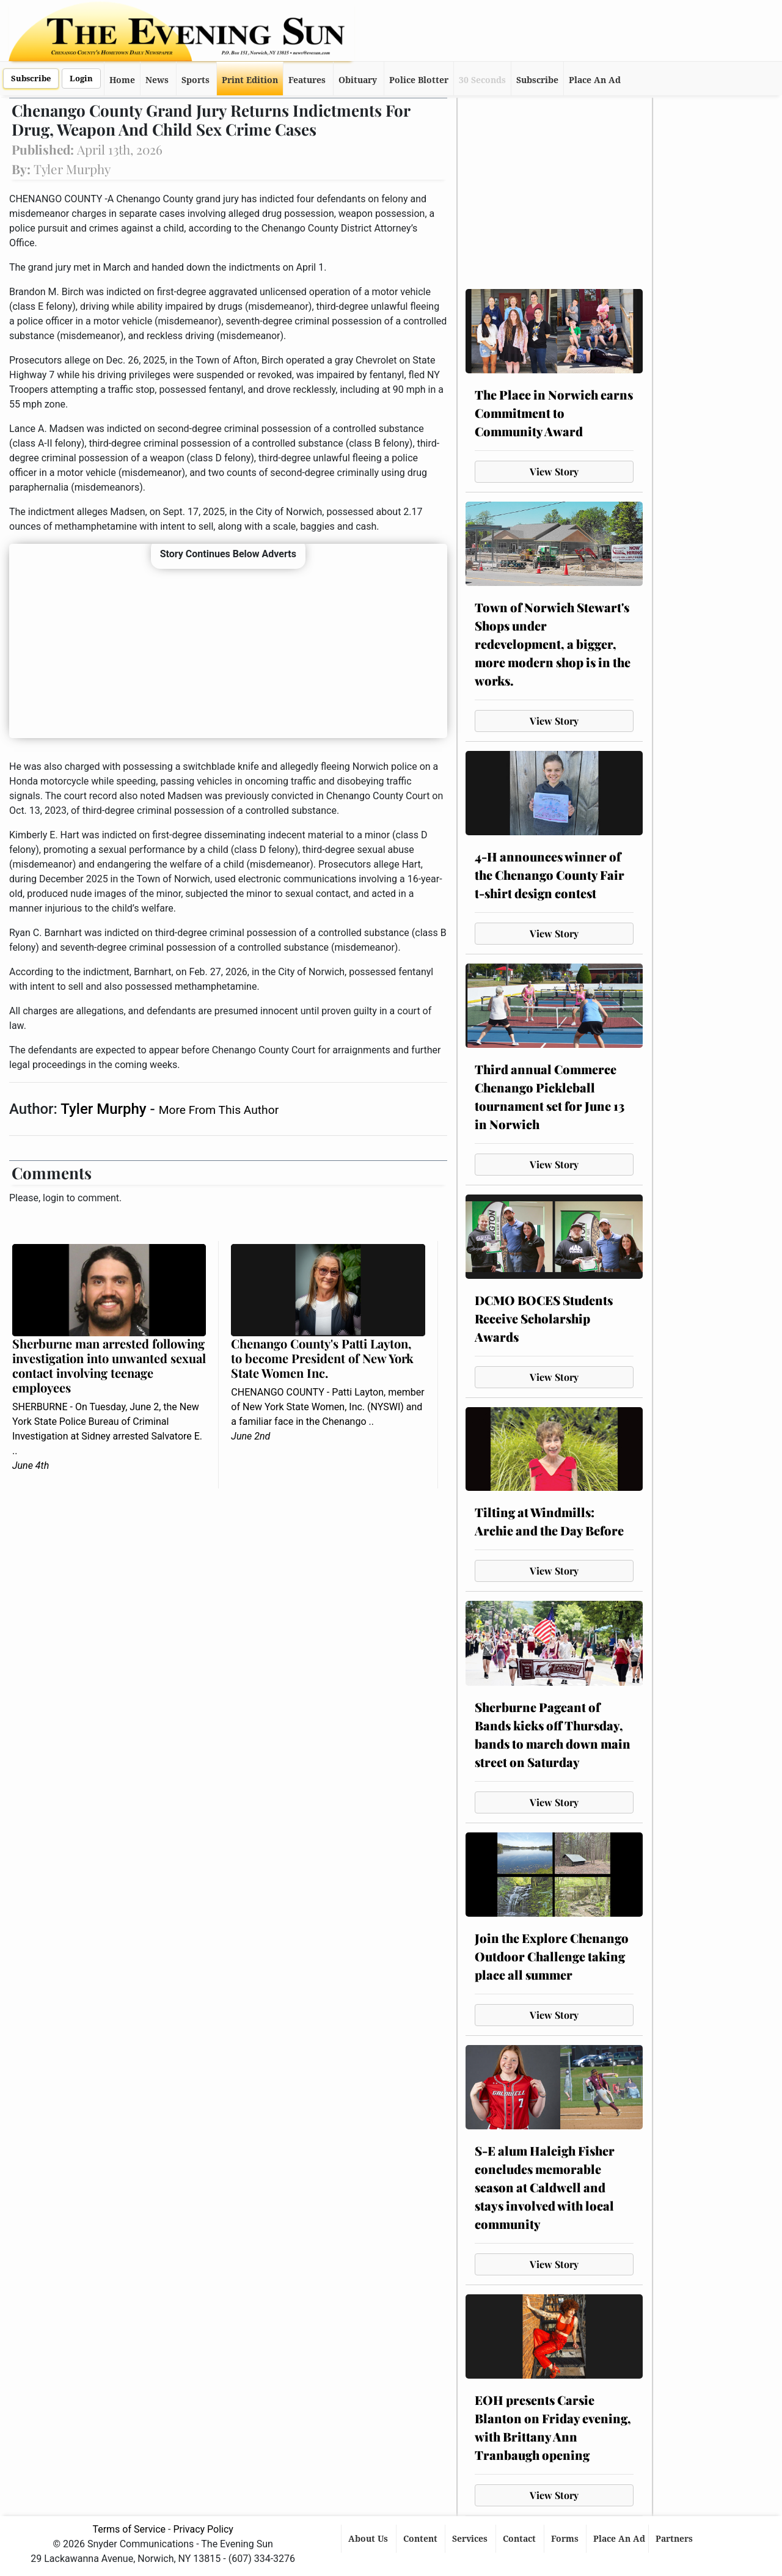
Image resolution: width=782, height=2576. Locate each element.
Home (122, 80)
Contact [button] (520, 2539)
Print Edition (250, 80)
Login (81, 78)
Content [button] (421, 2539)
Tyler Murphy (105, 1109)
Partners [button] (675, 2539)
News (157, 80)
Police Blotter (418, 80)
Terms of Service (129, 2529)
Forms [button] (566, 2539)
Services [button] (471, 2539)
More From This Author (219, 1110)
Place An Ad (595, 80)
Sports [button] (195, 80)
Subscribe (31, 78)
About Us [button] (369, 2539)
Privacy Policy (203, 2529)
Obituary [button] (357, 80)
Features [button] (307, 80)
